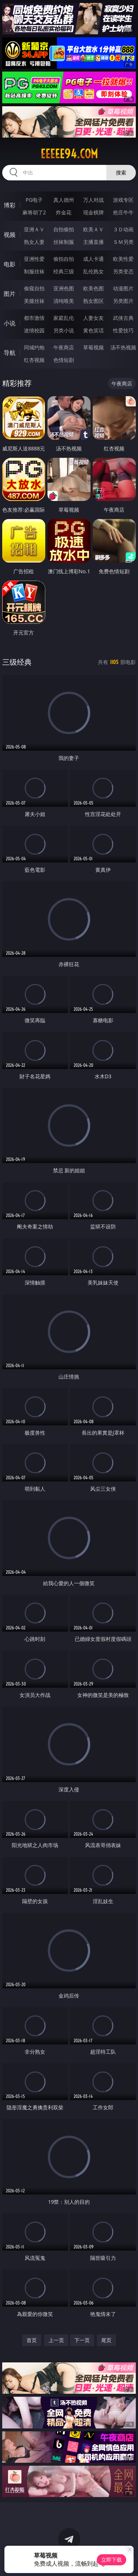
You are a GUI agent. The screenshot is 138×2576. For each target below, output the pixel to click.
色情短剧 (63, 359)
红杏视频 (34, 359)
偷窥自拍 (34, 288)
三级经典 (17, 662)
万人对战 (93, 199)
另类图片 (123, 300)
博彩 (9, 205)
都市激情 (34, 317)
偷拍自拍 (63, 258)
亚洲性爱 (34, 258)
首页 (31, 2340)
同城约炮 (34, 347)
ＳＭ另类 (123, 241)
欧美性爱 (123, 258)
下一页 (82, 2340)
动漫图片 (123, 288)
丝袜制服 (63, 241)
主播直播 (93, 241)
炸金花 (63, 212)
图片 (9, 294)
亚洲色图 (63, 288)
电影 (9, 264)
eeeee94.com (69, 153)
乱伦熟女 (93, 271)
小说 (9, 323)
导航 (9, 353)
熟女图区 (93, 300)
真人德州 (63, 199)
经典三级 (63, 271)
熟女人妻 (34, 241)
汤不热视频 (123, 347)
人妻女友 (93, 317)
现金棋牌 (93, 212)
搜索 (121, 172)
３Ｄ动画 (123, 229)
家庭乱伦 (63, 317)
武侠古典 (123, 317)
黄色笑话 (93, 330)
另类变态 (123, 271)
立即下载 (111, 2559)
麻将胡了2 (34, 212)
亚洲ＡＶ (34, 229)
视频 (9, 235)
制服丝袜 (34, 271)
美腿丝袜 (34, 300)
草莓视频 (93, 347)
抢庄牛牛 (123, 212)
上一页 (56, 2340)
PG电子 (34, 199)
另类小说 (63, 330)
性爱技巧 (123, 330)
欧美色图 (93, 288)
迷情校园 (34, 330)
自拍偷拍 (63, 229)
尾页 (106, 2340)
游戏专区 (123, 199)
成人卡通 (93, 258)
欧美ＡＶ (93, 229)
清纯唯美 (63, 300)
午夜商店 (63, 347)
